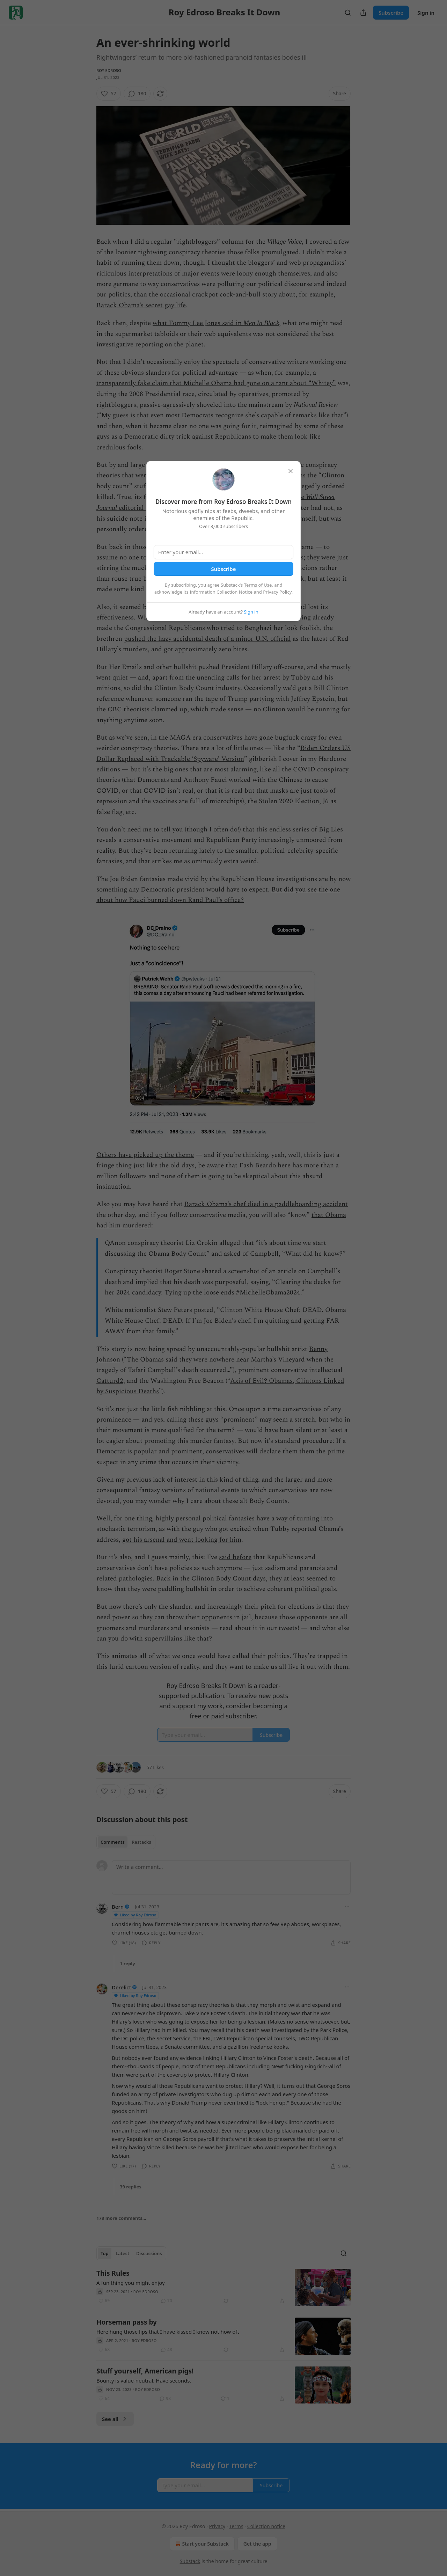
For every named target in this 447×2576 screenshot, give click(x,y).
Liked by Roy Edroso (134, 1914)
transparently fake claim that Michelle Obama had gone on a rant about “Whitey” (216, 383)
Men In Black (261, 322)
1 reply (127, 1963)
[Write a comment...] (231, 1877)
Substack (190, 2561)
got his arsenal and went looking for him (181, 1540)
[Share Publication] (363, 13)
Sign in (425, 12)
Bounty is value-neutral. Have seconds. (143, 2380)
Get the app (257, 2543)
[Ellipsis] (347, 1906)
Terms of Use (258, 585)
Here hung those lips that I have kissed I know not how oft (167, 2331)
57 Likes (155, 1767)
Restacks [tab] (141, 1842)
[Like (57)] (108, 94)
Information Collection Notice (221, 592)
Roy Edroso (108, 70)
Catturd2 (109, 1381)
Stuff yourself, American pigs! (144, 2371)
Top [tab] (105, 2253)
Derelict (121, 1987)
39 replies (130, 2187)
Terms (236, 2526)
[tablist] (125, 1842)
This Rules (113, 2273)
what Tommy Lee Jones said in (198, 323)
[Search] (348, 13)
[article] (223, 2287)
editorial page (138, 508)
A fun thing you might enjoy (130, 2282)
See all (115, 2418)
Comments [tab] (113, 1842)
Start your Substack (201, 2544)
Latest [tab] (122, 2253)
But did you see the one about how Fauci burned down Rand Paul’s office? (218, 895)
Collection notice (266, 2526)
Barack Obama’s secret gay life (141, 305)
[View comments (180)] (137, 94)
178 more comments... (121, 2218)
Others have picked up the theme (145, 1155)
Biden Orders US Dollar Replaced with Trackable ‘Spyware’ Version (223, 753)
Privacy (217, 2526)
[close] (290, 471)
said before (235, 1557)
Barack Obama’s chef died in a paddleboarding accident (266, 1204)
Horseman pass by (126, 2322)
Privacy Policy (277, 592)
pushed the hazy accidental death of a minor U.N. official (207, 639)
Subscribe (391, 12)
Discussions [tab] (149, 2253)
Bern (118, 1906)
